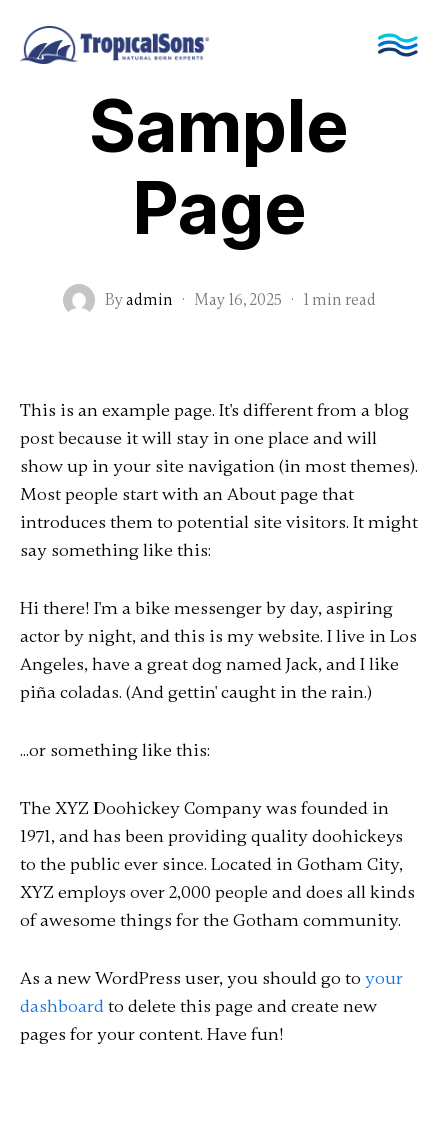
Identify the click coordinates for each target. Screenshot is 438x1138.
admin (149, 300)
